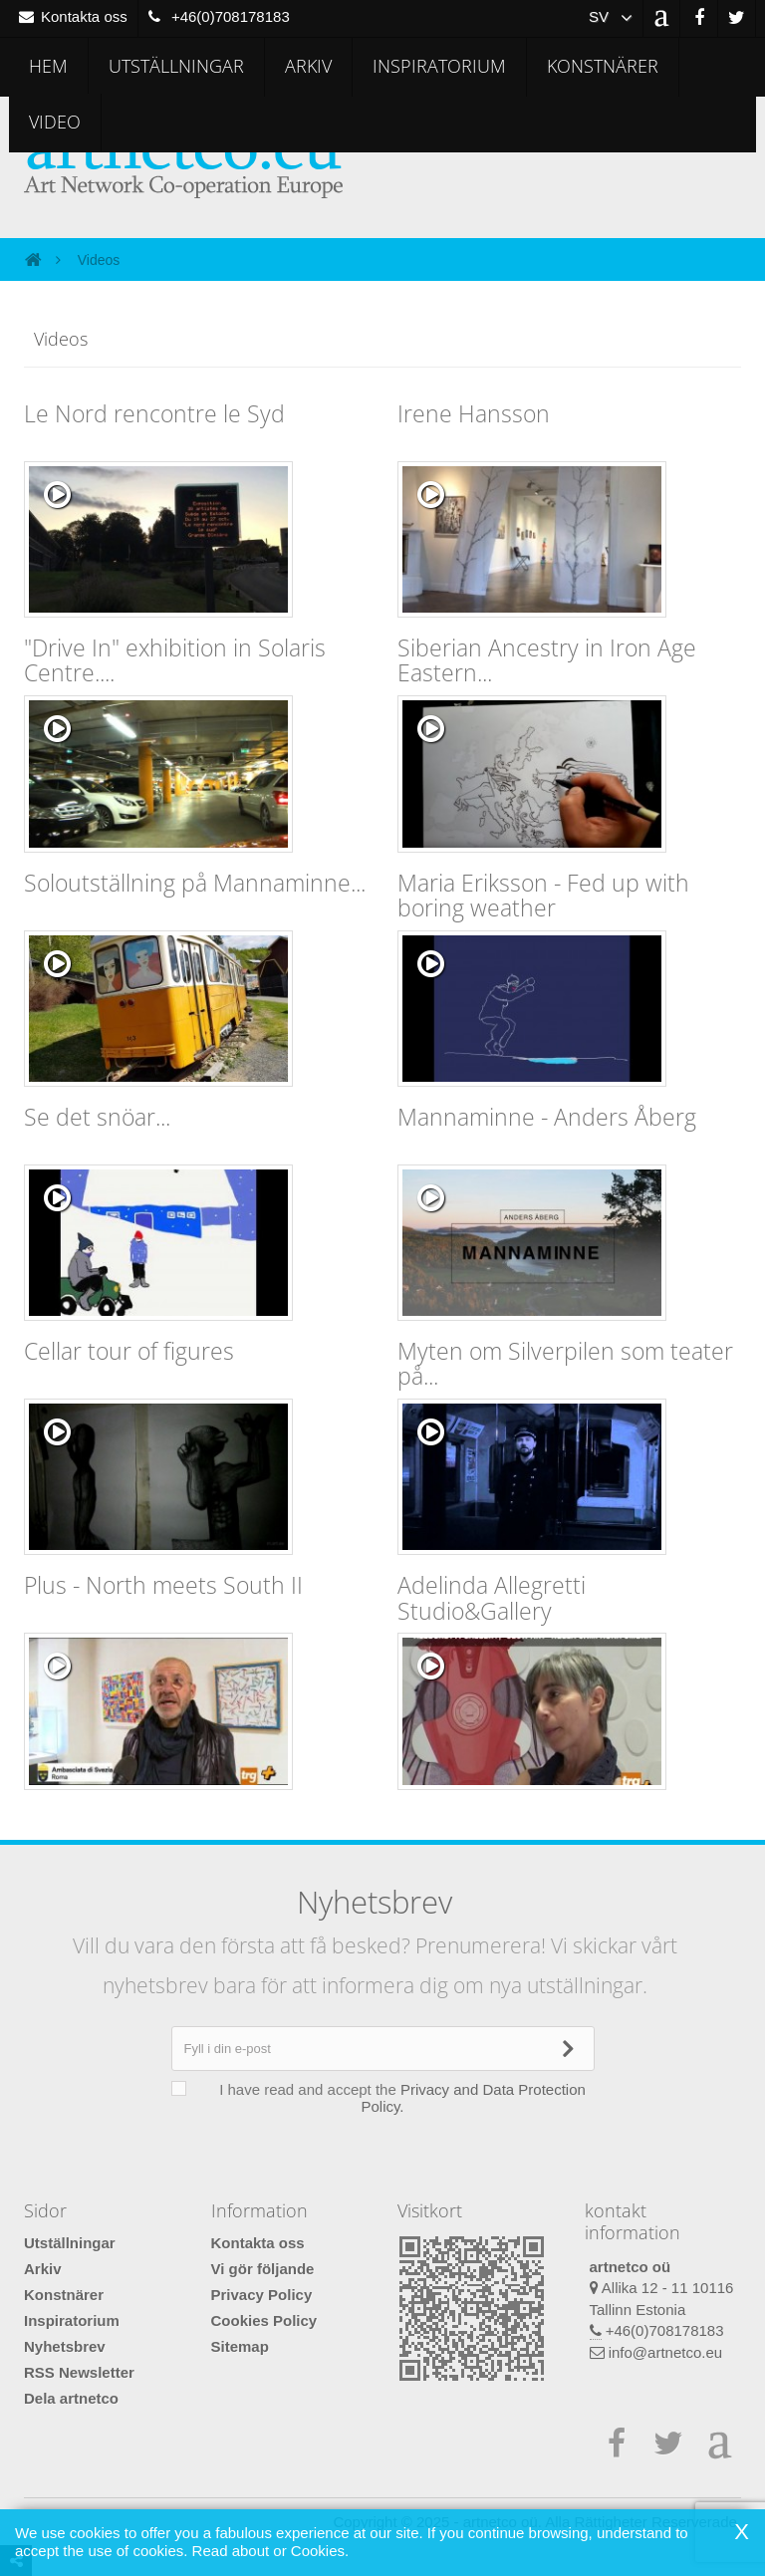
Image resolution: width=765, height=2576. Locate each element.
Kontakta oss (258, 2242)
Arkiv (308, 66)
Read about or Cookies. (271, 2550)
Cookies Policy (264, 2320)
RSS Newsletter (79, 2372)
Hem (48, 66)
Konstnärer (602, 66)
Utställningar (176, 66)
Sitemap (240, 2346)
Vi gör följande (263, 2268)
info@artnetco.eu (665, 2352)
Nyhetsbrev (65, 2346)
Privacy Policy (262, 2294)
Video (55, 121)
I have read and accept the (392, 2098)
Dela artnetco (71, 2398)
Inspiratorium (439, 66)
